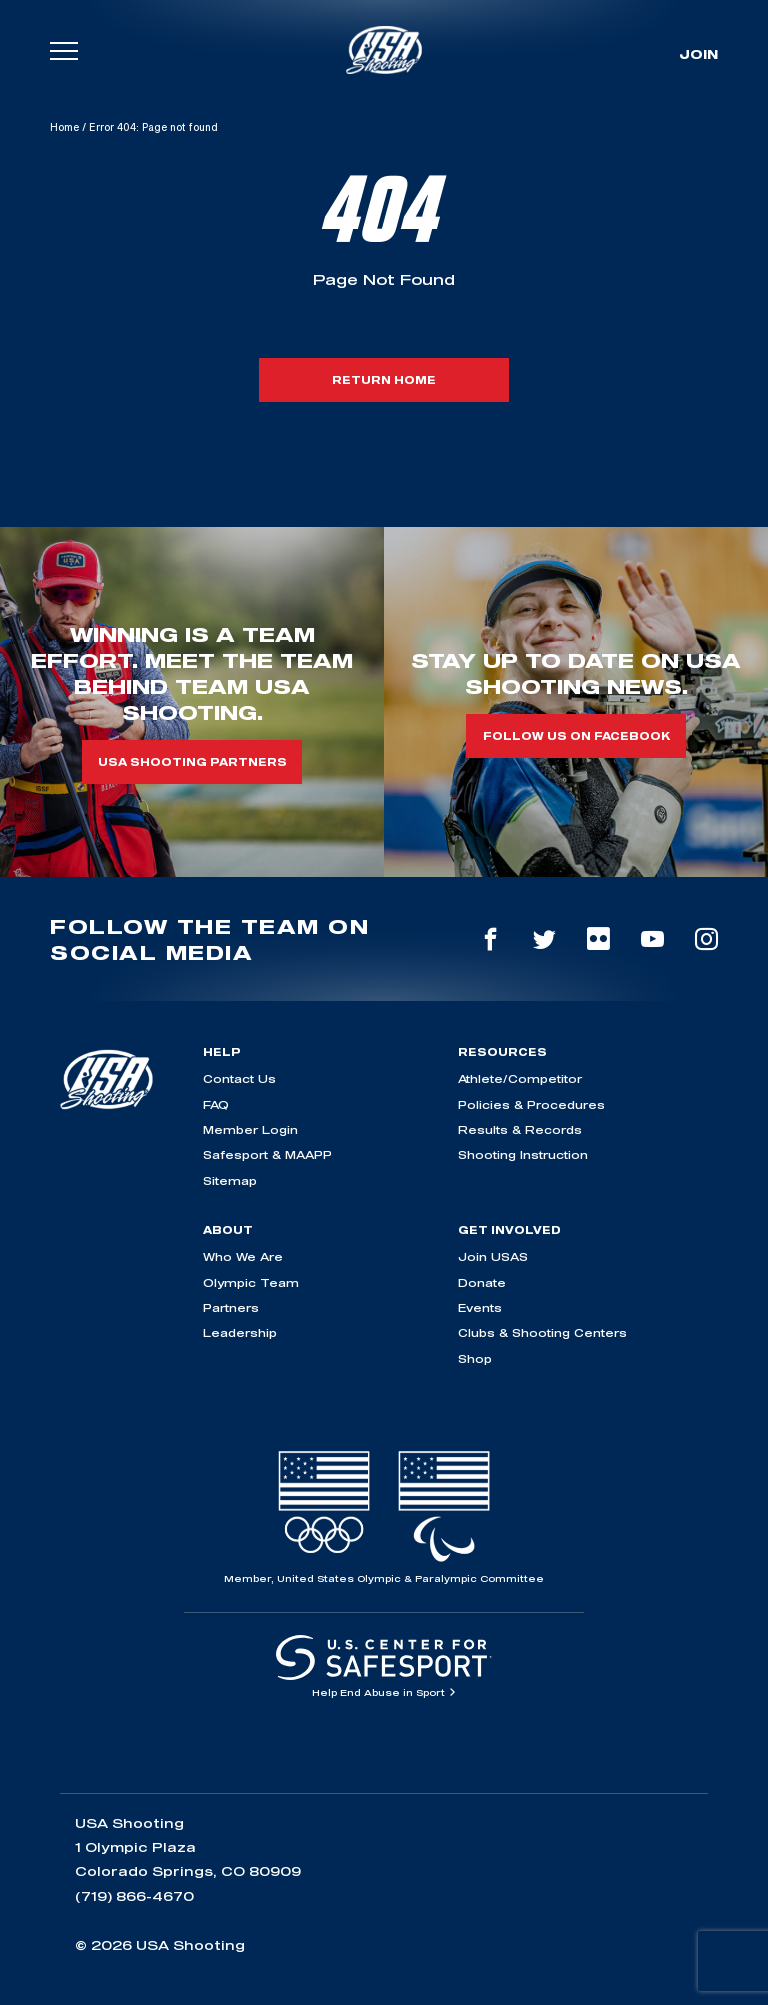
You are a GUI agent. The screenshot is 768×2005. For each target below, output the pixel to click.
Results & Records (520, 1129)
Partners (231, 1307)
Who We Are (243, 1256)
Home (64, 127)
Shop (475, 1358)
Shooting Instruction (523, 1154)
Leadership (240, 1332)
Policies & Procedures (531, 1104)
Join (698, 54)
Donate (482, 1282)
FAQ (216, 1104)
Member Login (250, 1129)
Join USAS (493, 1256)
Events (480, 1307)
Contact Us (239, 1078)
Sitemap (230, 1180)
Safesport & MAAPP (267, 1154)
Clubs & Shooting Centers (542, 1332)
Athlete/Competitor (520, 1078)
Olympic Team (251, 1282)
